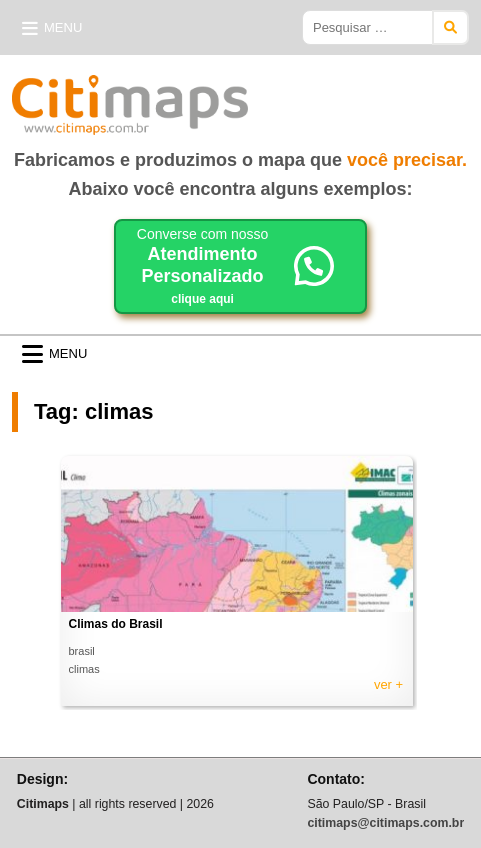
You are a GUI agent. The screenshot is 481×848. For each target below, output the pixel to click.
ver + (388, 684)
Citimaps (292, 97)
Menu (63, 27)
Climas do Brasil (116, 624)
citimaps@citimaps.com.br (385, 823)
